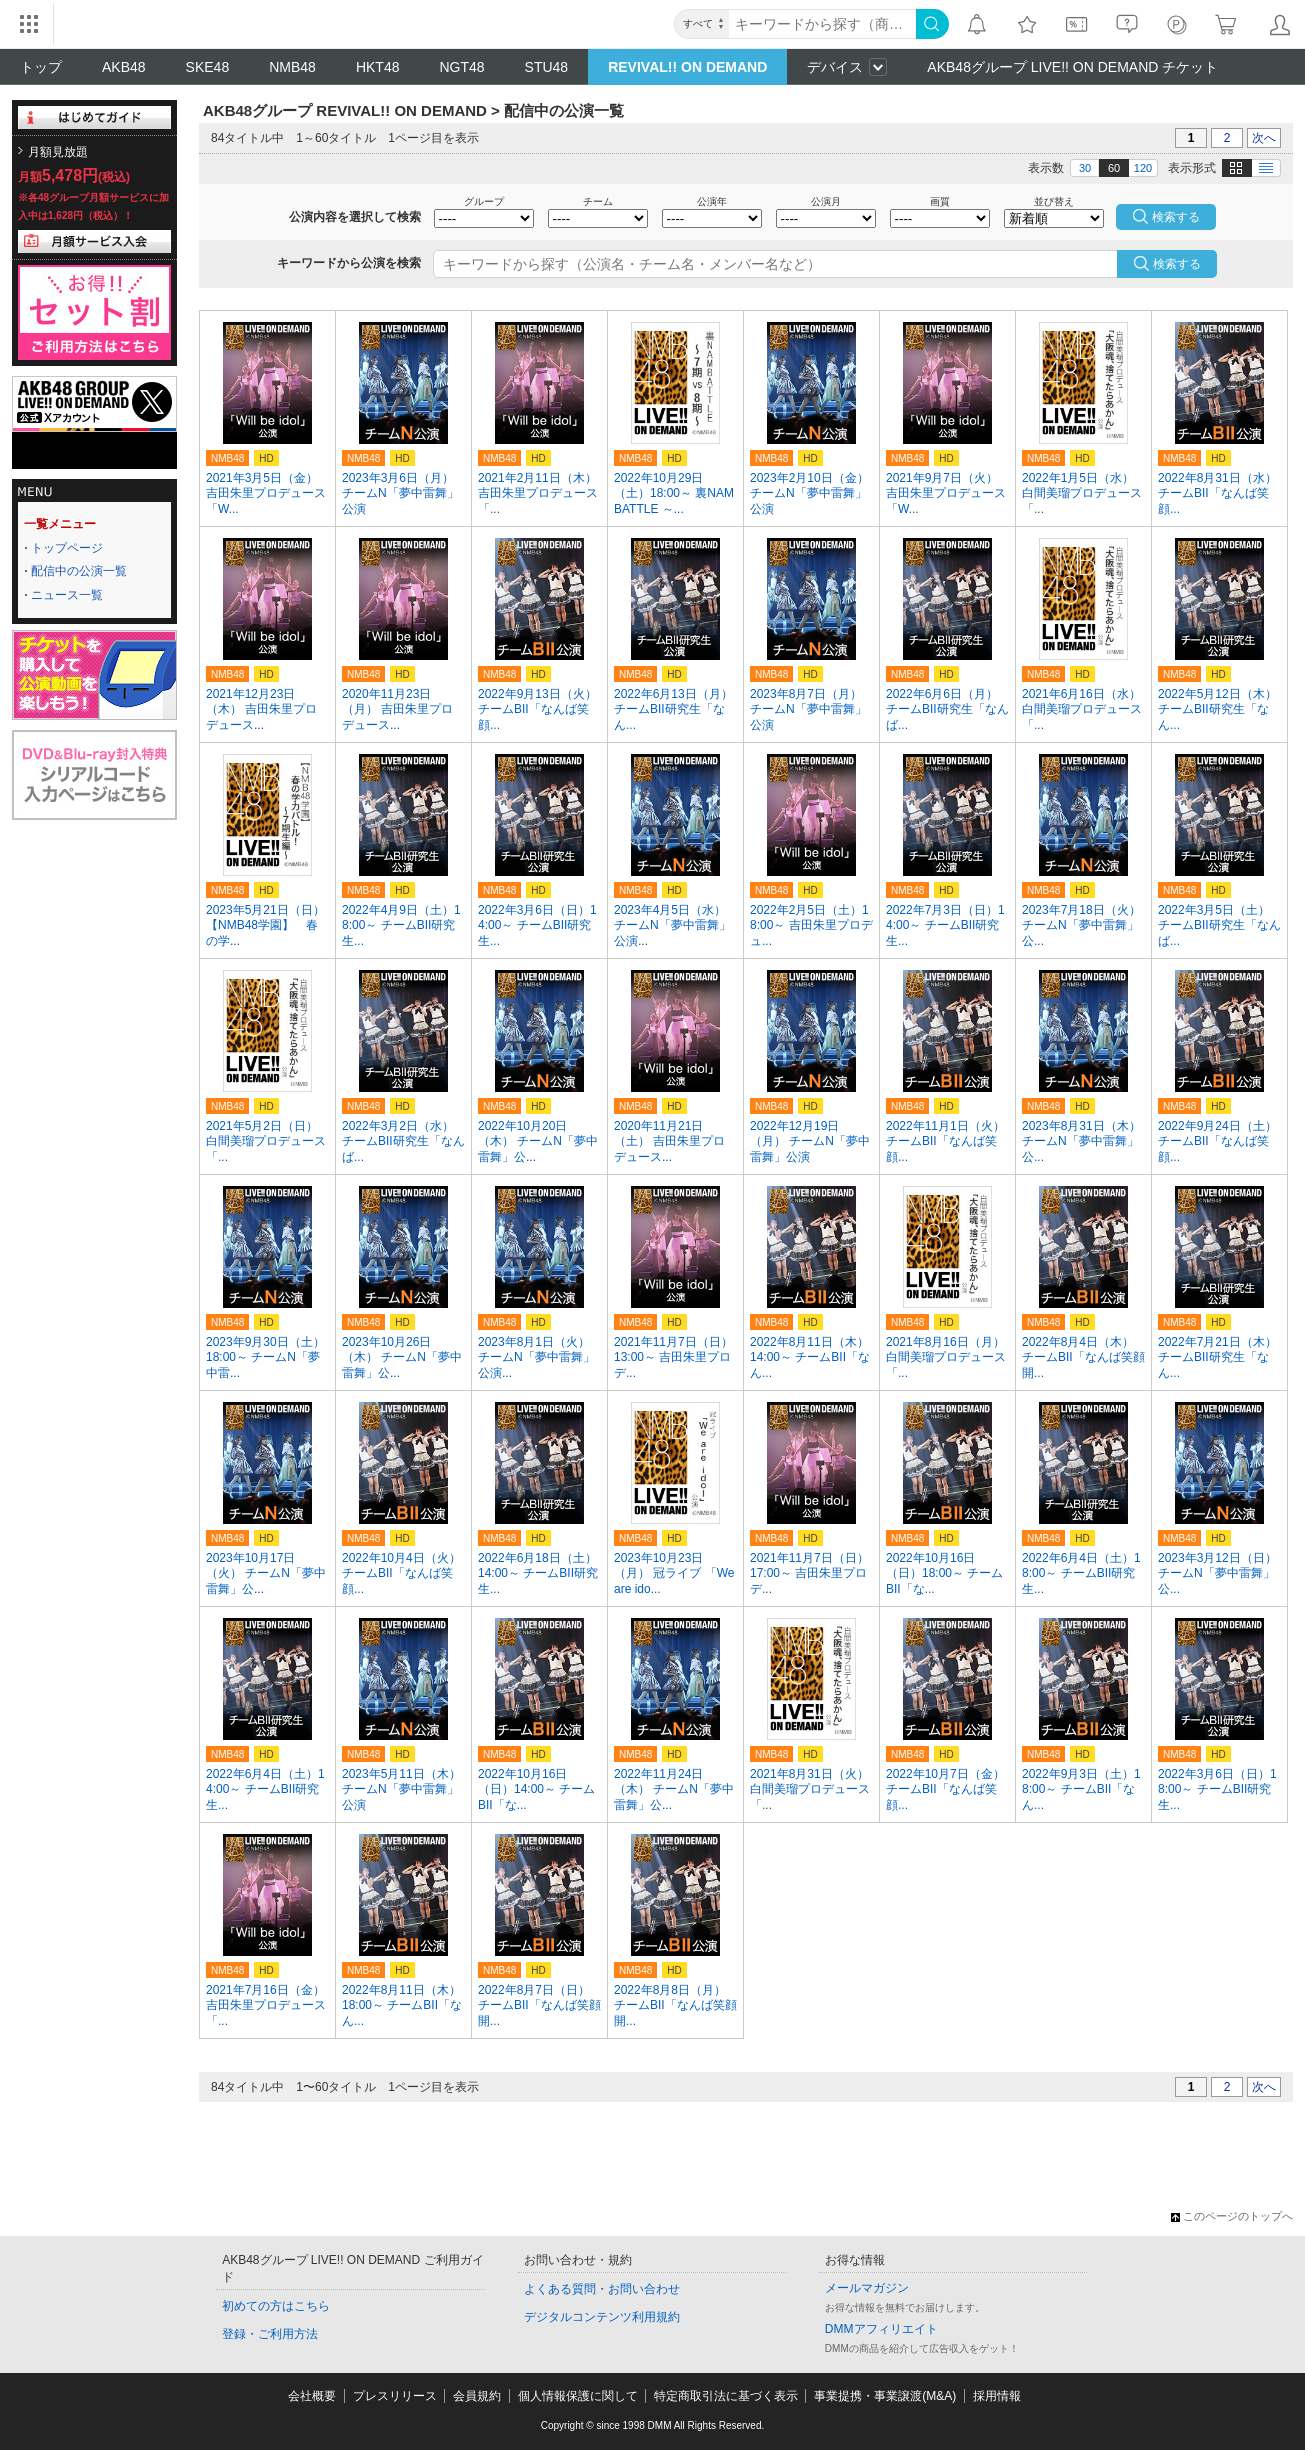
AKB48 (124, 67)
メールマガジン (867, 2288)
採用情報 (997, 2396)
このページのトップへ (1232, 2216)
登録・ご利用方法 (270, 2334)
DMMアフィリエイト (881, 2329)
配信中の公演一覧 (79, 571)
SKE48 (208, 67)
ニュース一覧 (67, 595)
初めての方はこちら (276, 2306)
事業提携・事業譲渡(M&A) (885, 2396)
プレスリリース (395, 2396)
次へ (1264, 138)
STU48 (547, 67)
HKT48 (378, 67)
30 (1085, 168)
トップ (41, 67)
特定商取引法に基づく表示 (726, 2396)
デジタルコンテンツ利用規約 (602, 2317)
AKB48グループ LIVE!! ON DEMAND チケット (1072, 67)
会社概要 (312, 2396)
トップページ (67, 548)
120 (1143, 168)
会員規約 (477, 2396)
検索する (1177, 264)
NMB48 (292, 67)
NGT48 (461, 67)
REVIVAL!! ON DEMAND (687, 67)
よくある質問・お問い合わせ (602, 2289)
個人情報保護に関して (578, 2396)
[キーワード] (822, 24)
